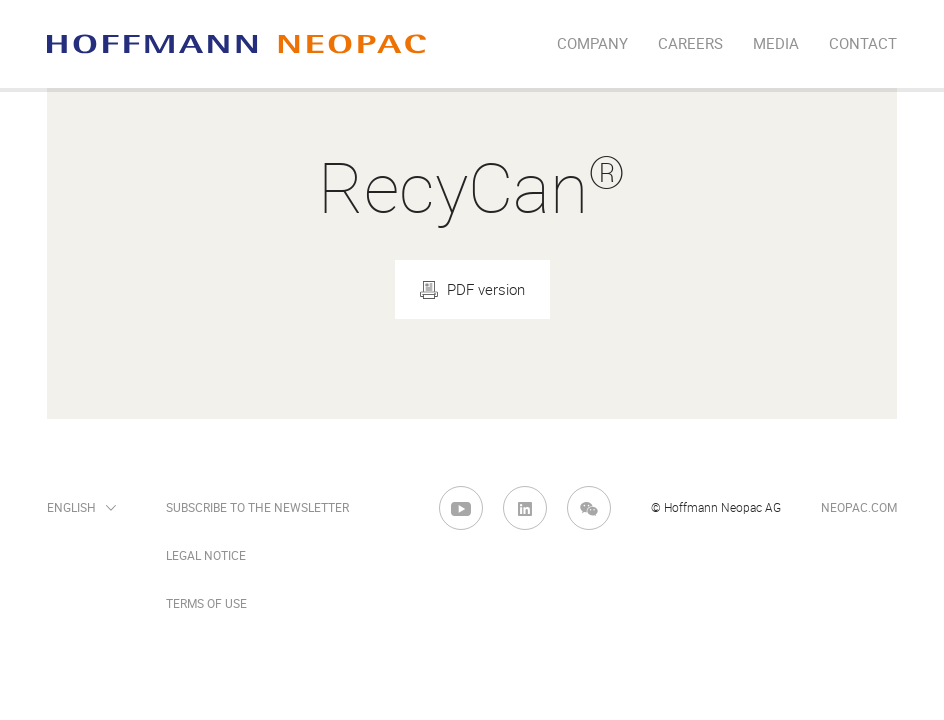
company (592, 44)
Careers (690, 44)
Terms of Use (206, 604)
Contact (863, 44)
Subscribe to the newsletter (257, 508)
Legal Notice (206, 556)
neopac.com (859, 508)
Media (776, 44)
